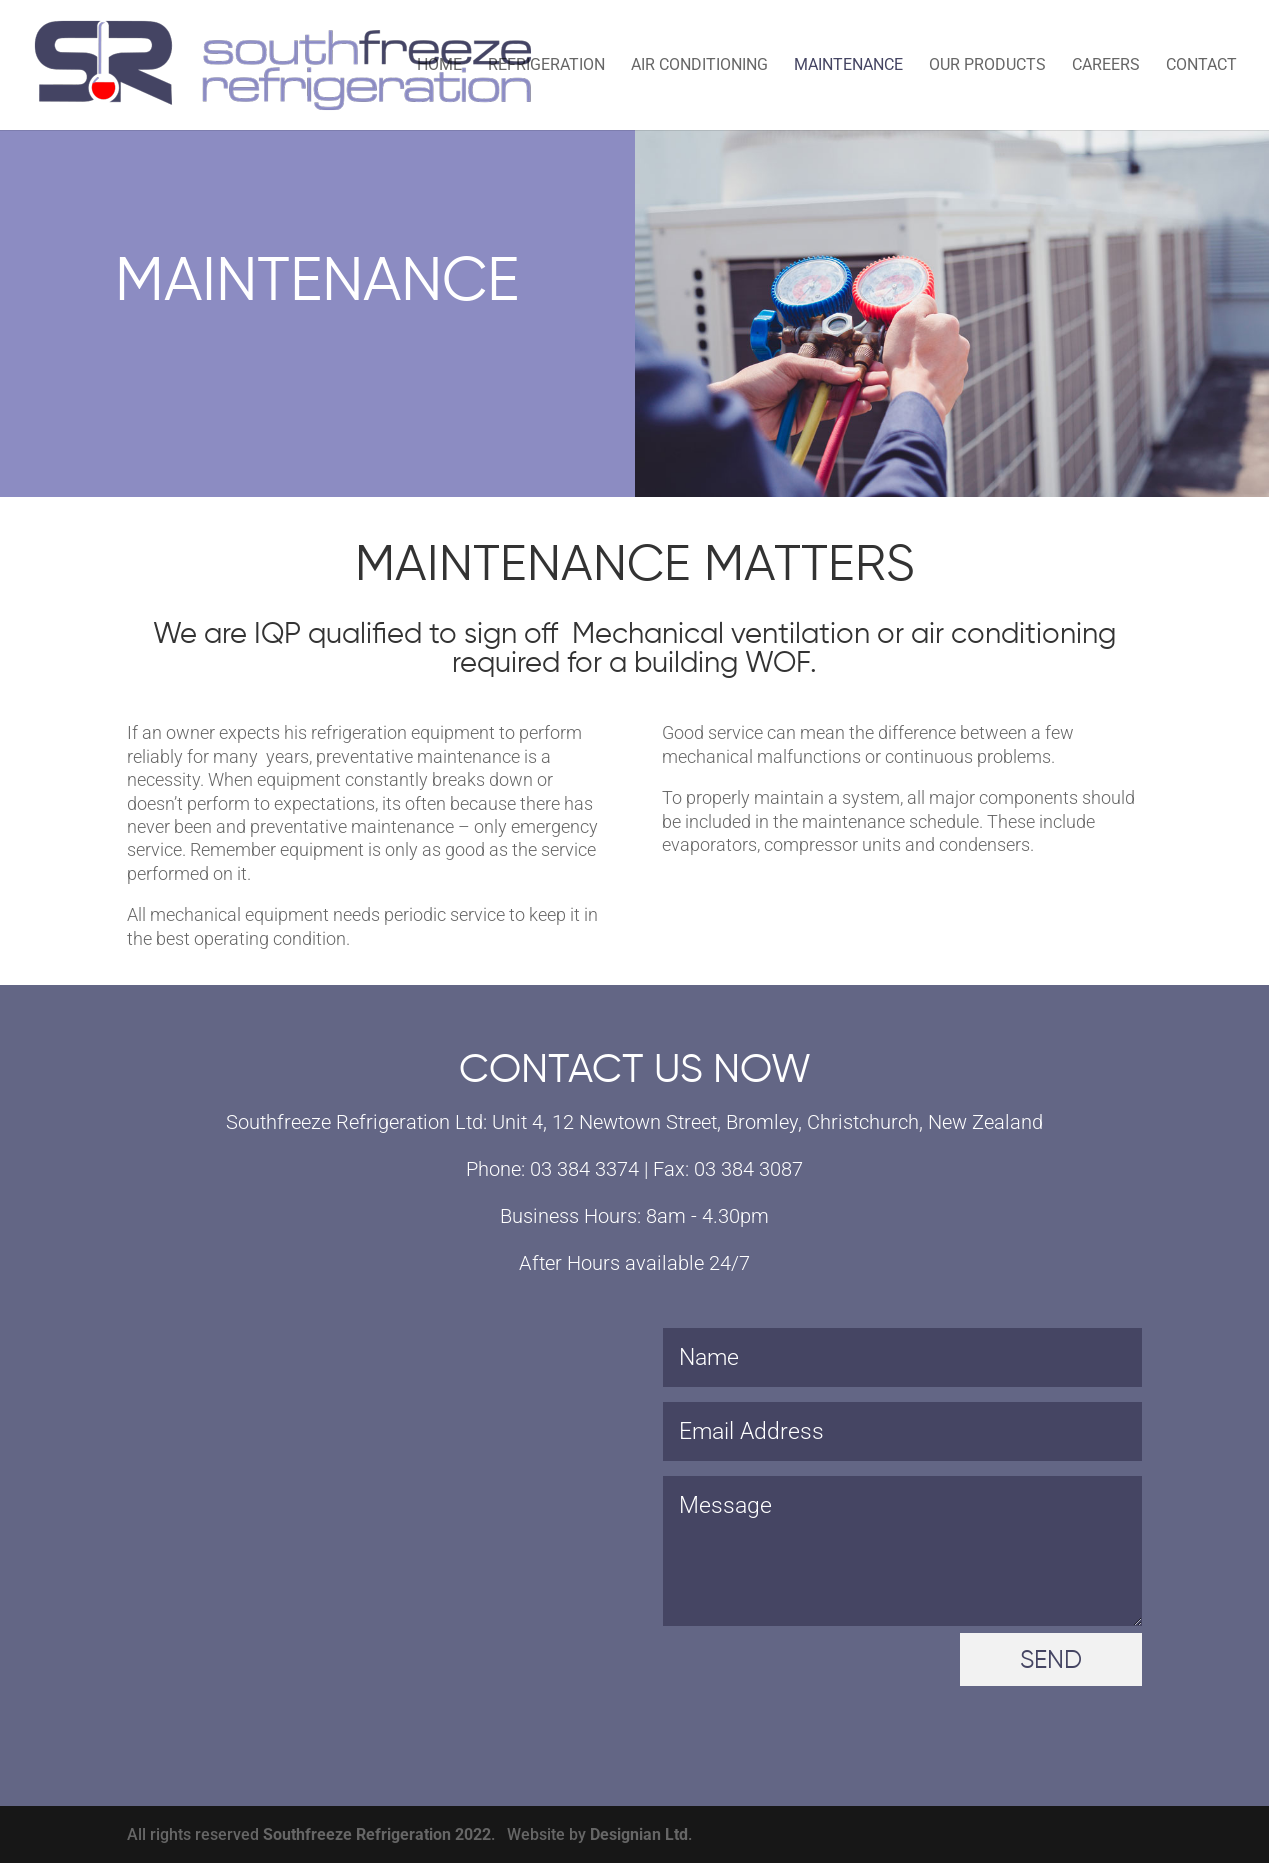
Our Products (987, 66)
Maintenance (848, 66)
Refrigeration (546, 66)
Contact (1201, 66)
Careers (1106, 66)
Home (439, 66)
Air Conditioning (699, 66)
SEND (1051, 1661)
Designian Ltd (639, 1834)
